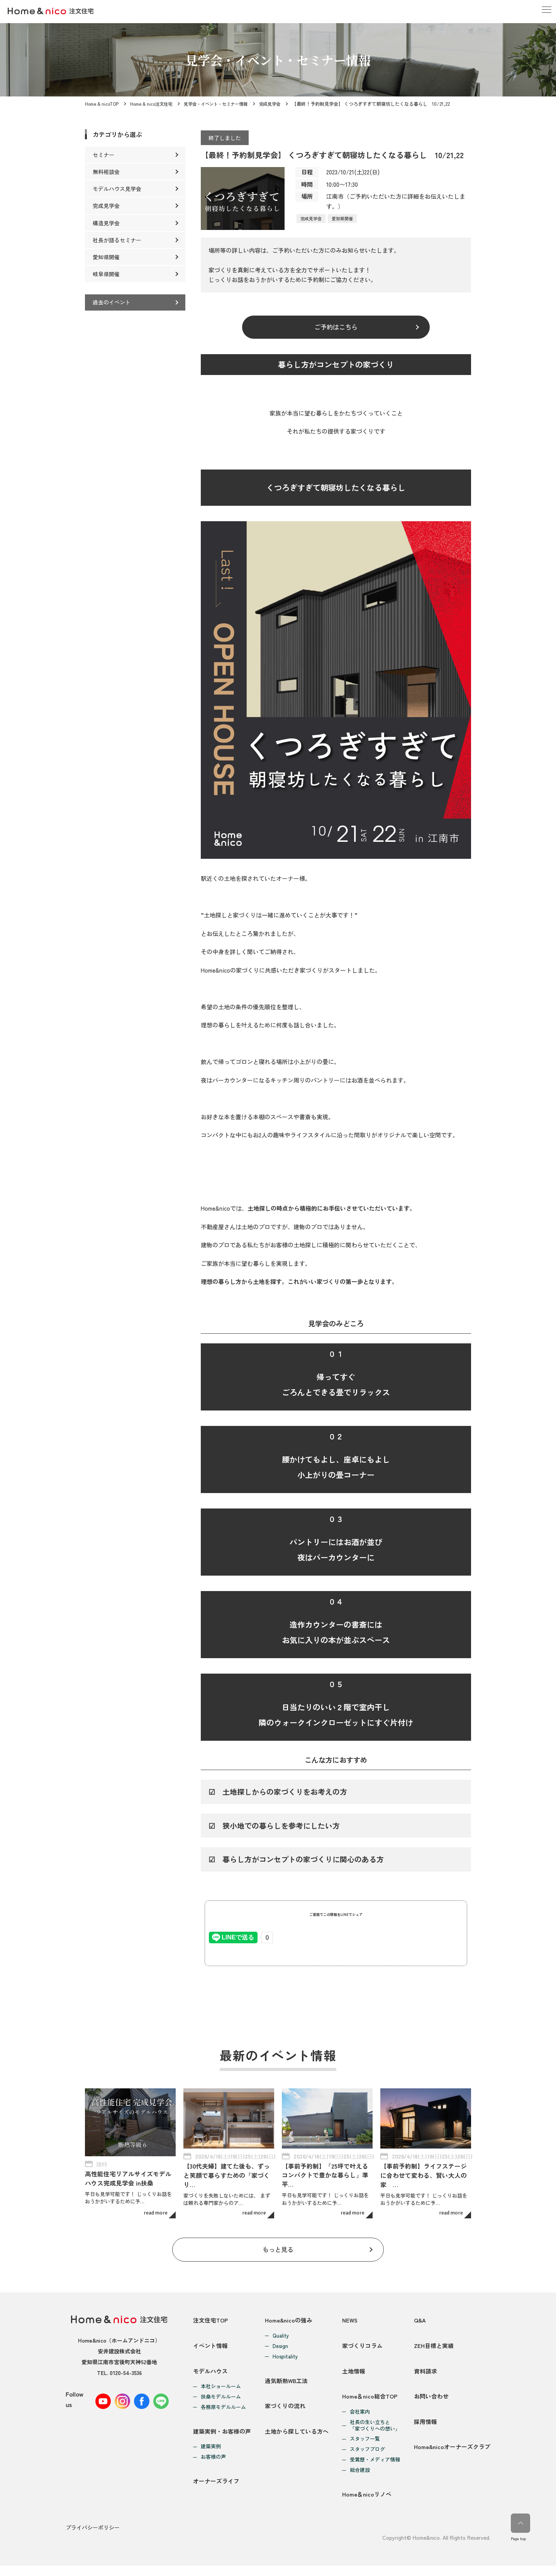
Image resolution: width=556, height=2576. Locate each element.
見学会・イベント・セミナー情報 (220, 103)
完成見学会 (278, 103)
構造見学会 (106, 223)
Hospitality (285, 2357)
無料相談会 (106, 172)
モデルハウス (210, 2377)
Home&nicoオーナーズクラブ (452, 2460)
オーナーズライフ (216, 2492)
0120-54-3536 (126, 2373)
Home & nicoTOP (102, 103)
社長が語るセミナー (117, 240)
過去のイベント (112, 302)
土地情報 (353, 2377)
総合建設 (360, 2478)
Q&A (420, 2321)
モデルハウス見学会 (117, 189)
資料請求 (425, 2377)
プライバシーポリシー (93, 2538)
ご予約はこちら (336, 328)
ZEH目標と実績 (434, 2349)
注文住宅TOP (210, 2321)
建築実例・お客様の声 (222, 2439)
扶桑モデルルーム (221, 2403)
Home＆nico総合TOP (370, 2404)
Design (280, 2347)
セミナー (103, 155)
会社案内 (360, 2420)
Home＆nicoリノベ (367, 2505)
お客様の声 (213, 2465)
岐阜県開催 (106, 274)
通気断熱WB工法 (286, 2384)
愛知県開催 (342, 218)
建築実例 (211, 2455)
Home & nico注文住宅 (152, 103)
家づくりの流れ (285, 2411)
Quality (281, 2337)
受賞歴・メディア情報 (375, 2468)
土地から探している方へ (297, 2439)
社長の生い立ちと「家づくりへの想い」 (375, 2434)
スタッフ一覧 (365, 2447)
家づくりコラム (362, 2349)
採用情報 (425, 2432)
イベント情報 (210, 2349)
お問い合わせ (431, 2404)
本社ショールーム (221, 2392)
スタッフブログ (367, 2457)
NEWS (350, 2321)
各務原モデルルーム (223, 2413)
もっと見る (278, 2250)
